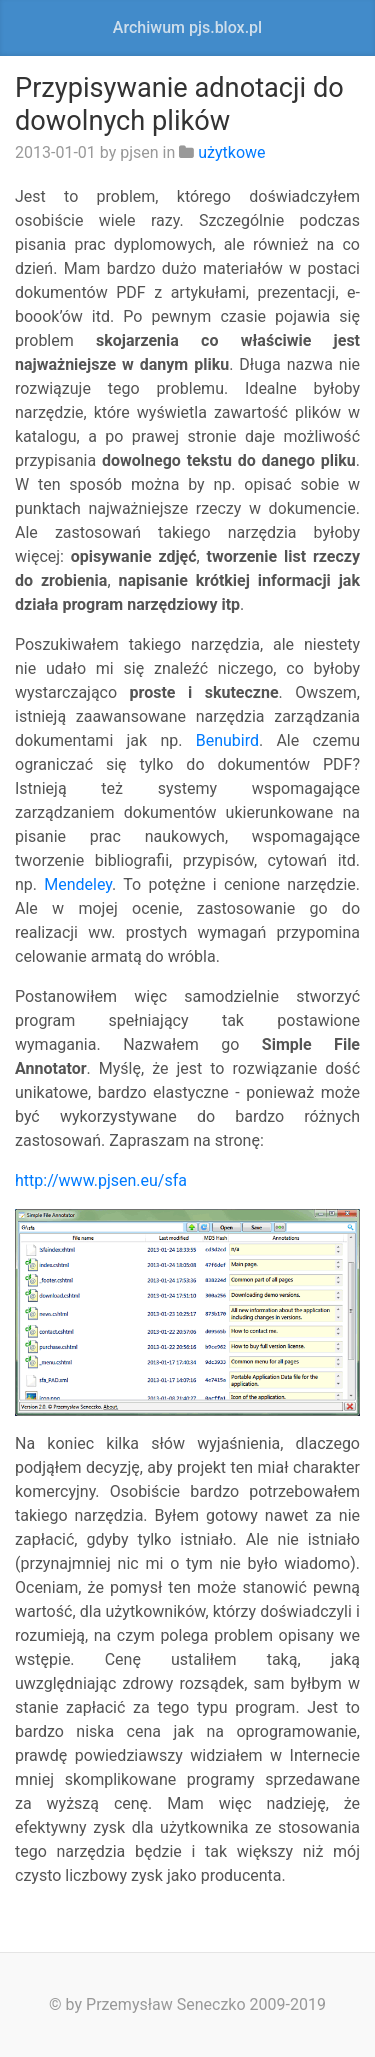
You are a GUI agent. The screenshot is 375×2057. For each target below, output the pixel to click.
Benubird (227, 740)
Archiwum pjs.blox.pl (187, 27)
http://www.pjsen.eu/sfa (101, 1180)
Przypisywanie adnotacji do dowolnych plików (179, 104)
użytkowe (231, 152)
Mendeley (78, 884)
